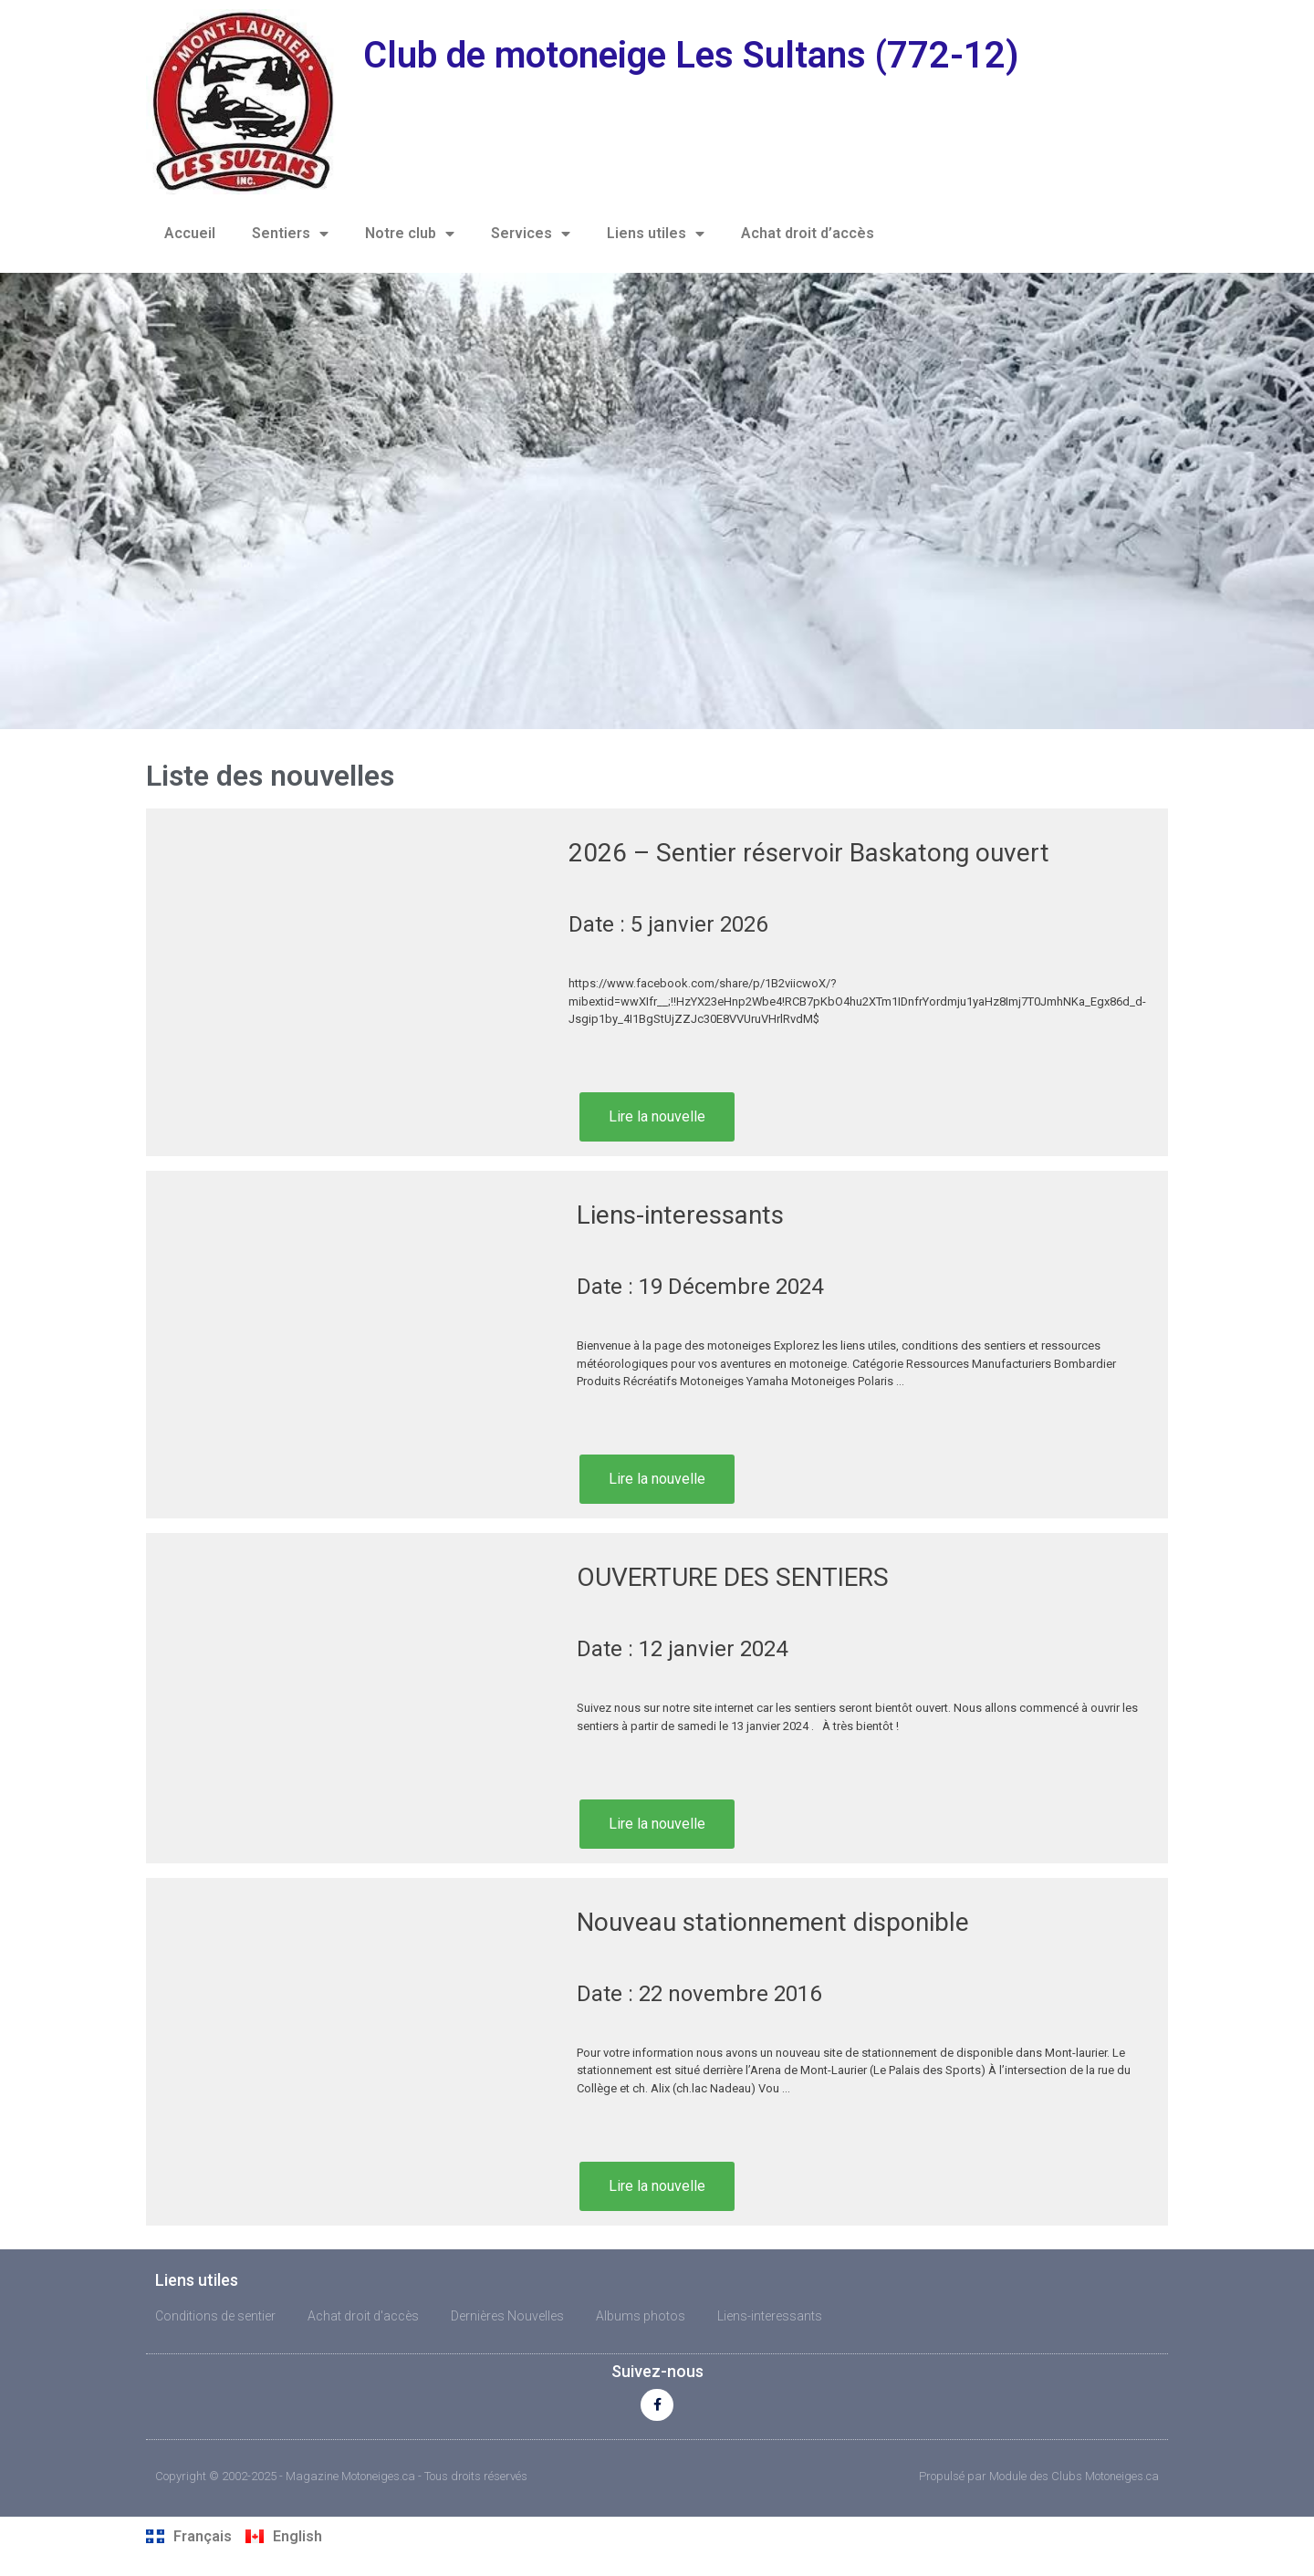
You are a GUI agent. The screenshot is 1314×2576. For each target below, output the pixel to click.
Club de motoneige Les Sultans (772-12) (691, 55)
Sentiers (290, 233)
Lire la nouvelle (657, 1116)
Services (530, 233)
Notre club (409, 233)
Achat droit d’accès (807, 233)
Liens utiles (655, 233)
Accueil (189, 233)
